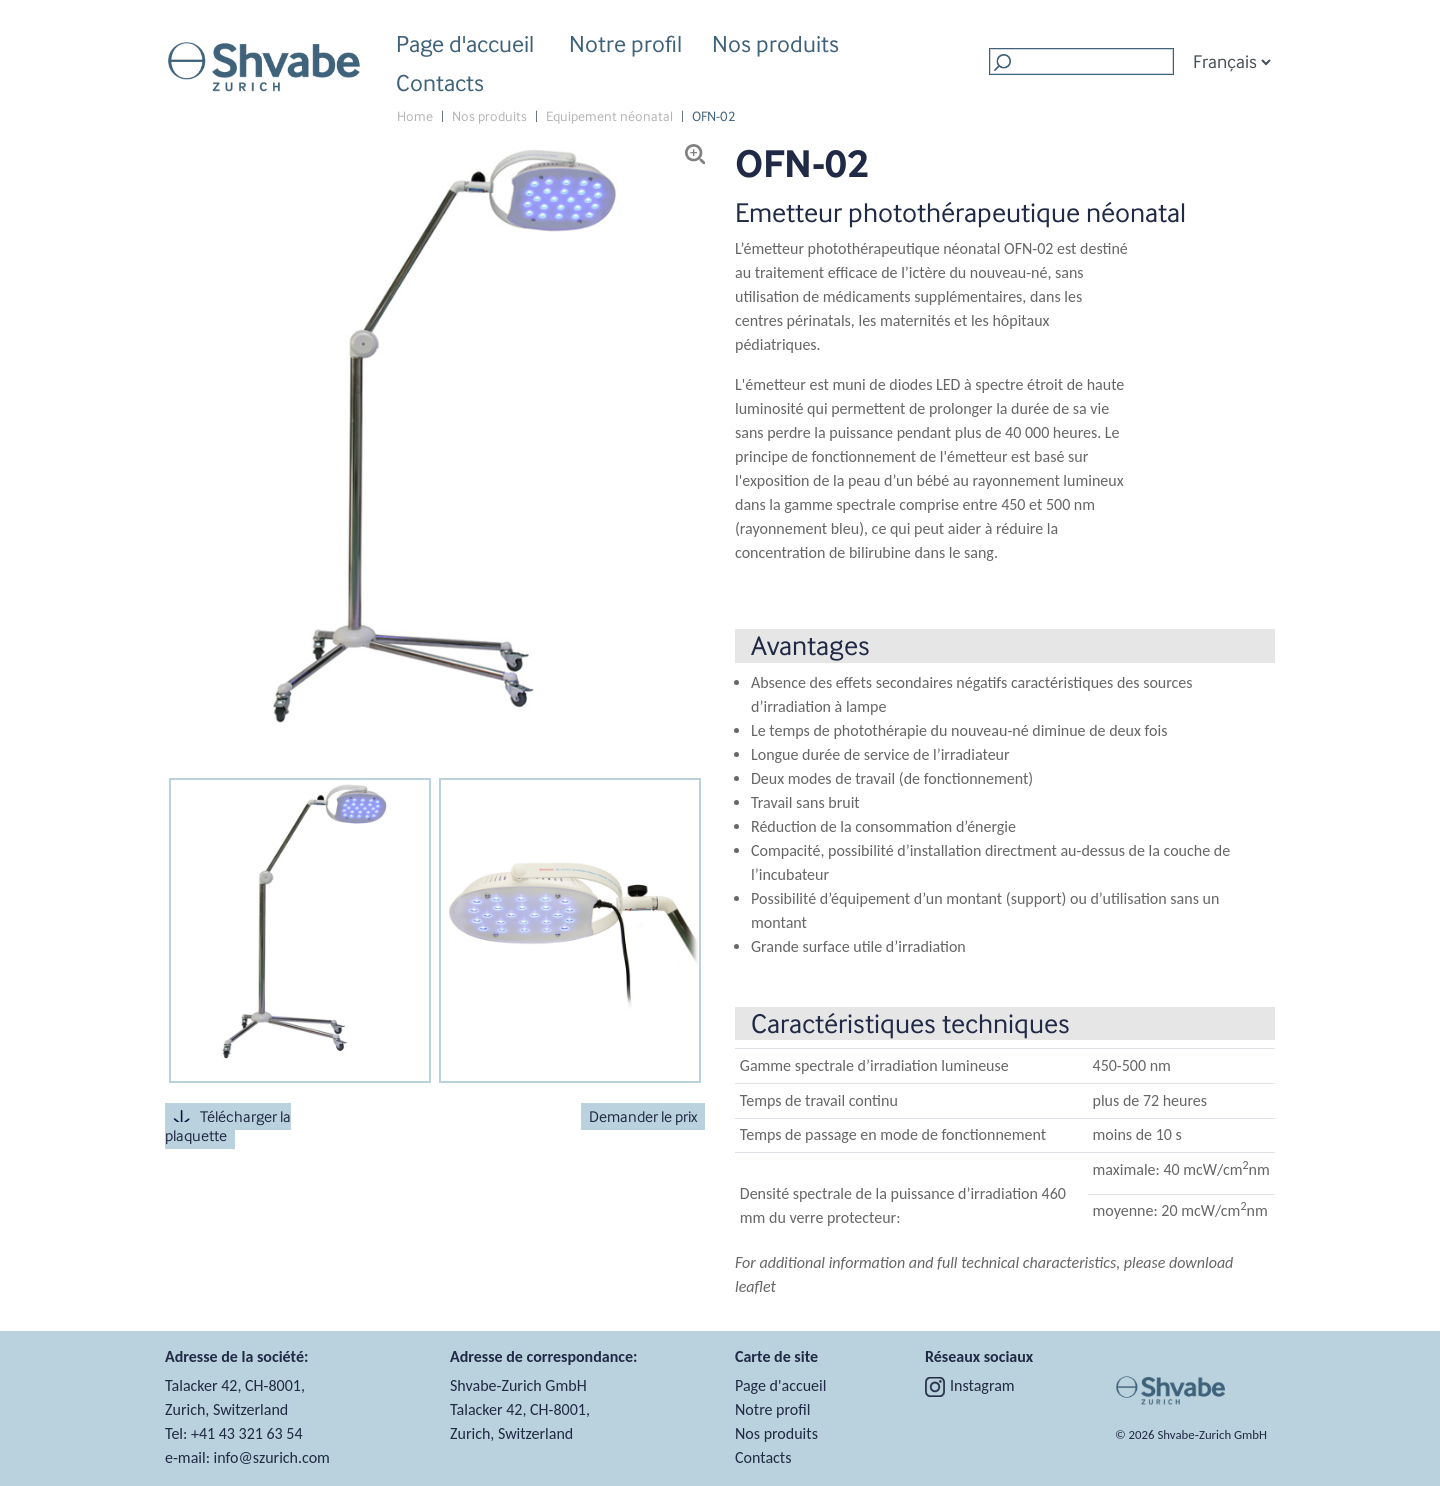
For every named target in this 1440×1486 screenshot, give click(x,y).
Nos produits (775, 46)
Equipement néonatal (609, 116)
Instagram (970, 1385)
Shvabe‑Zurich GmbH (1212, 1434)
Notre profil (625, 46)
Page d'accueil (465, 43)
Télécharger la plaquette (228, 1126)
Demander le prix (643, 1116)
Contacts (440, 82)
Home (415, 116)
